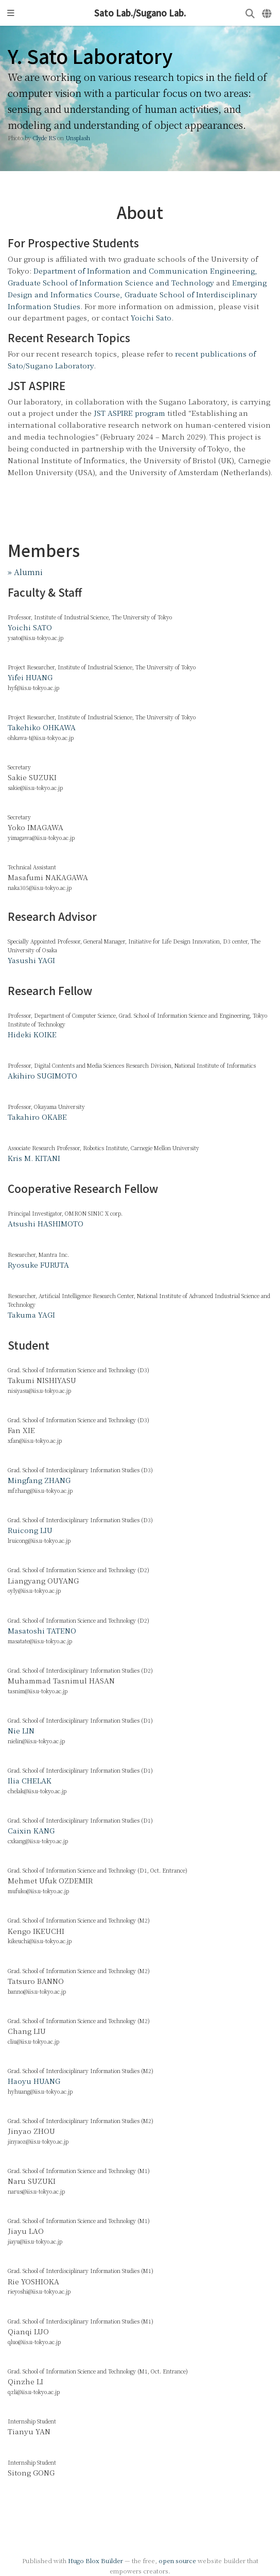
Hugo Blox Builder (95, 2560)
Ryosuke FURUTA (38, 1264)
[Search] (250, 13)
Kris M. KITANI (34, 1158)
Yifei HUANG (30, 677)
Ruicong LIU (30, 1530)
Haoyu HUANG (34, 2081)
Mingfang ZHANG (39, 1480)
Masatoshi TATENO (42, 1630)
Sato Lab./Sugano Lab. (140, 13)
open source (177, 2560)
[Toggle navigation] (10, 13)
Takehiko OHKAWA (42, 727)
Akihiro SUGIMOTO (42, 1075)
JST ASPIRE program (129, 413)
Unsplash (77, 137)
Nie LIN (21, 1730)
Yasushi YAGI (31, 960)
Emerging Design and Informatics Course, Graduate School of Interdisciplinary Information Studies (137, 294)
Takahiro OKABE (37, 1117)
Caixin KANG (31, 1830)
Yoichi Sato (151, 317)
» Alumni (25, 571)
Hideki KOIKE (32, 1034)
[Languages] (267, 13)
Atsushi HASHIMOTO (45, 1223)
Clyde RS (44, 137)
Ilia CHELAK (29, 1780)
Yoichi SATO (30, 627)
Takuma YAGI (31, 1314)
